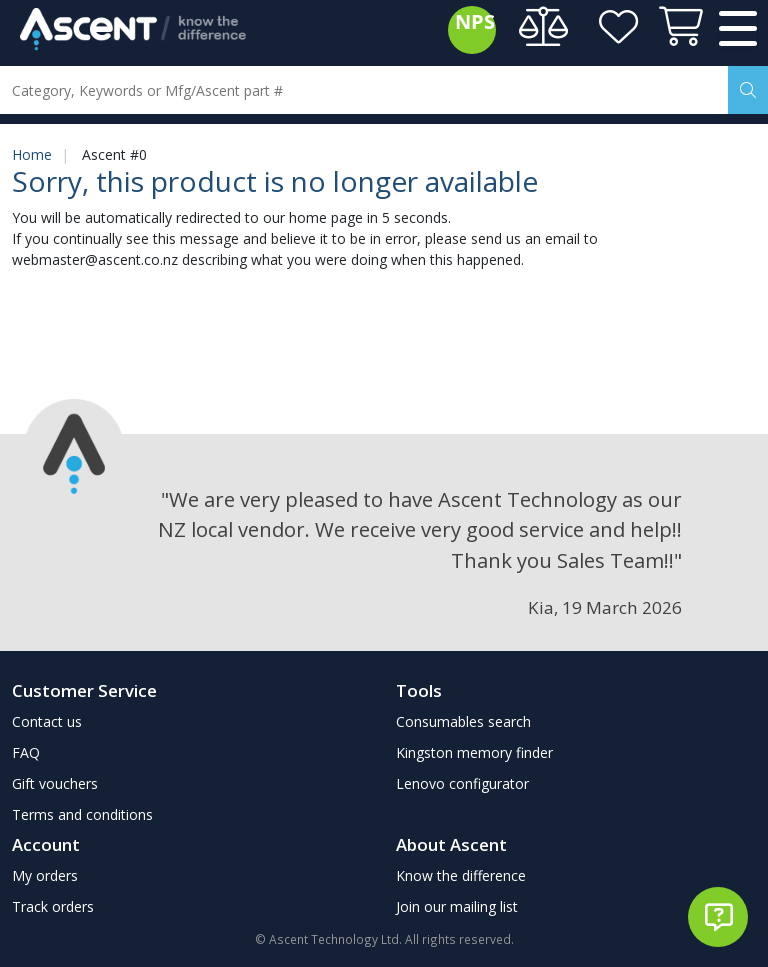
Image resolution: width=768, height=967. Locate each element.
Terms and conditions (82, 814)
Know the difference (461, 875)
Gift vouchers (55, 783)
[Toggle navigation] (738, 30)
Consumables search (463, 721)
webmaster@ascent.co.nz (95, 259)
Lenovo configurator (462, 783)
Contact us (47, 721)
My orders (45, 875)
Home (32, 154)
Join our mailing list (457, 906)
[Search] (748, 90)
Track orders (53, 906)
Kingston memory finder (474, 752)
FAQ (26, 752)
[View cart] (678, 31)
